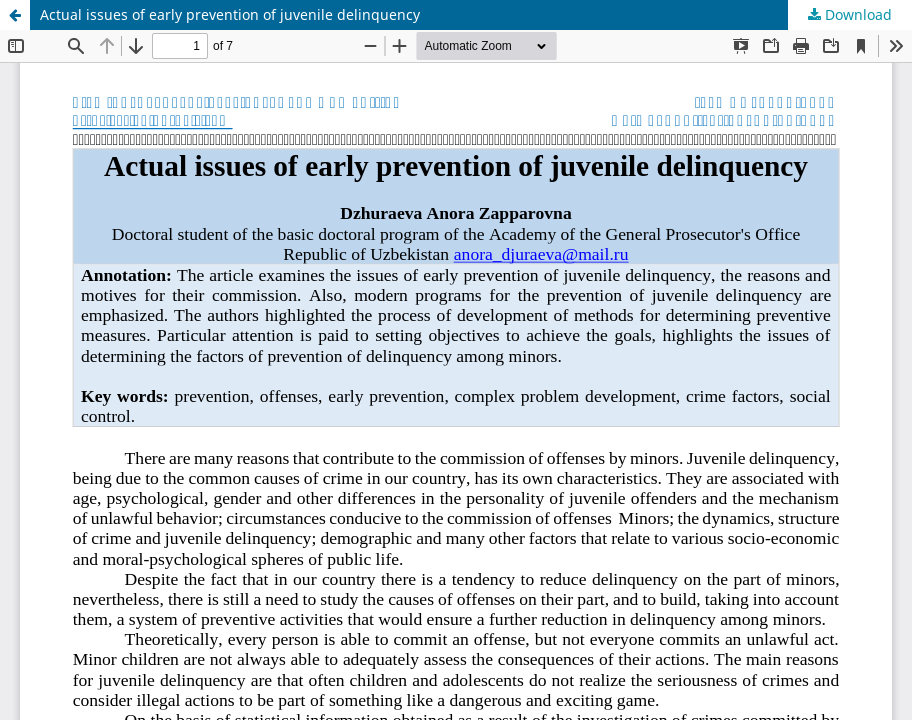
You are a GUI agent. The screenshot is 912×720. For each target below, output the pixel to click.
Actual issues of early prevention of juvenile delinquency (230, 14)
